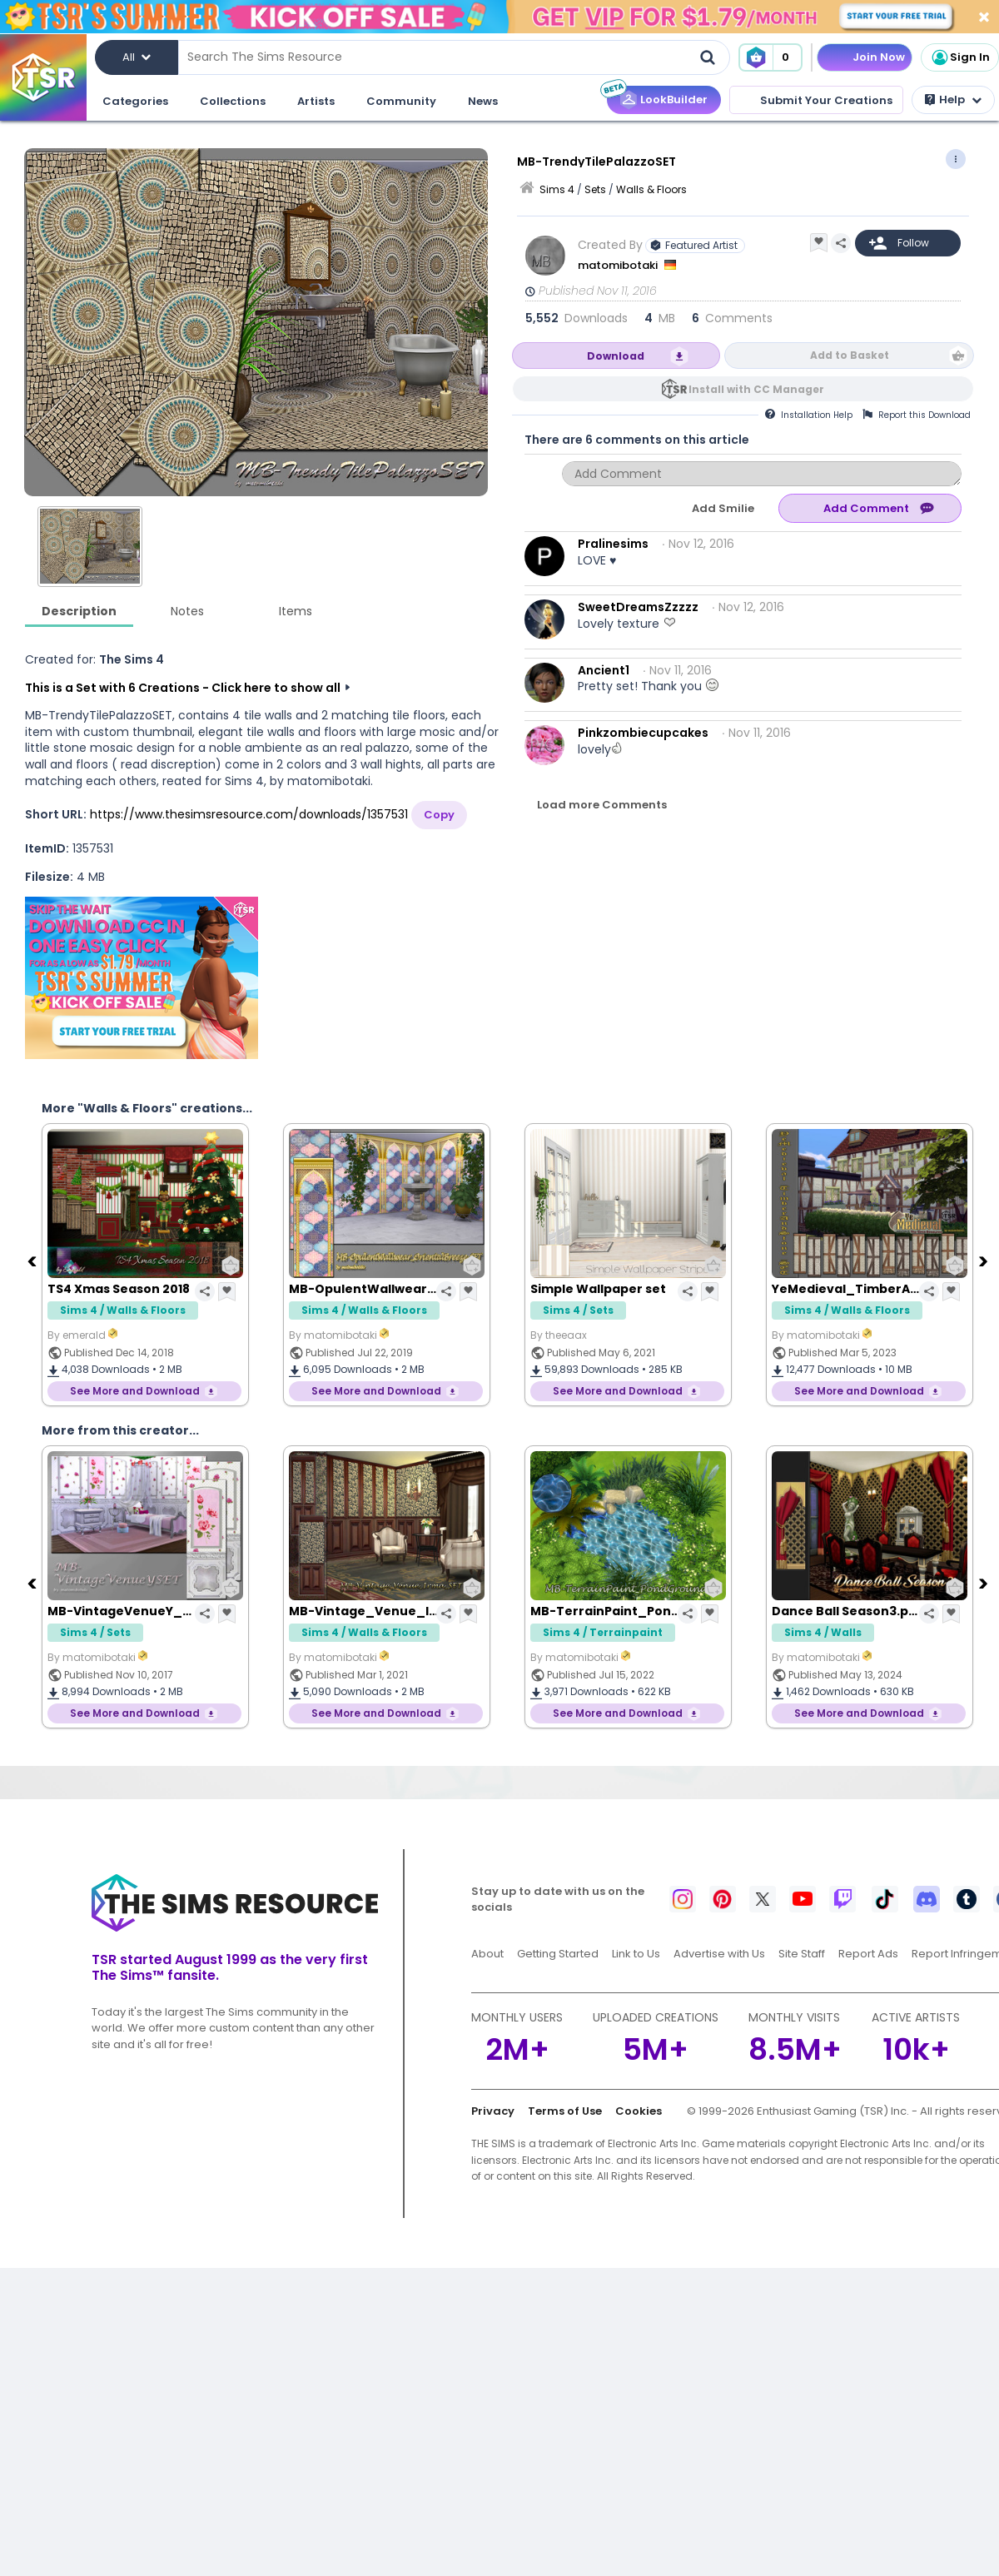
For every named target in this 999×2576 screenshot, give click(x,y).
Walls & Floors (651, 189)
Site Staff (801, 1954)
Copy (439, 815)
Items (295, 611)
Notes (187, 611)
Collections (233, 101)
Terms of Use (565, 2111)
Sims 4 (556, 189)
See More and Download (135, 1391)
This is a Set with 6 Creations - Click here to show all (182, 687)
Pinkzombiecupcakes (643, 732)
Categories (135, 101)
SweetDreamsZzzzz (638, 607)
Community (401, 101)
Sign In (960, 57)
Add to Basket (849, 355)
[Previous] (33, 1260)
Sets (595, 189)
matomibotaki (619, 265)
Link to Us (636, 1954)
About (487, 1954)
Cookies (638, 2111)
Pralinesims (613, 543)
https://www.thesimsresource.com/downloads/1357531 (249, 814)
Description (79, 611)
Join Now (878, 57)
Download (615, 356)
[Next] (985, 1260)
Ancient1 (603, 670)
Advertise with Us (719, 1954)
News (483, 101)
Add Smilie (723, 508)
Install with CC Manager (756, 389)
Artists (316, 101)
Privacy (492, 2111)
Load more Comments (602, 805)
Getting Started (558, 1954)
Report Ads (868, 1954)
